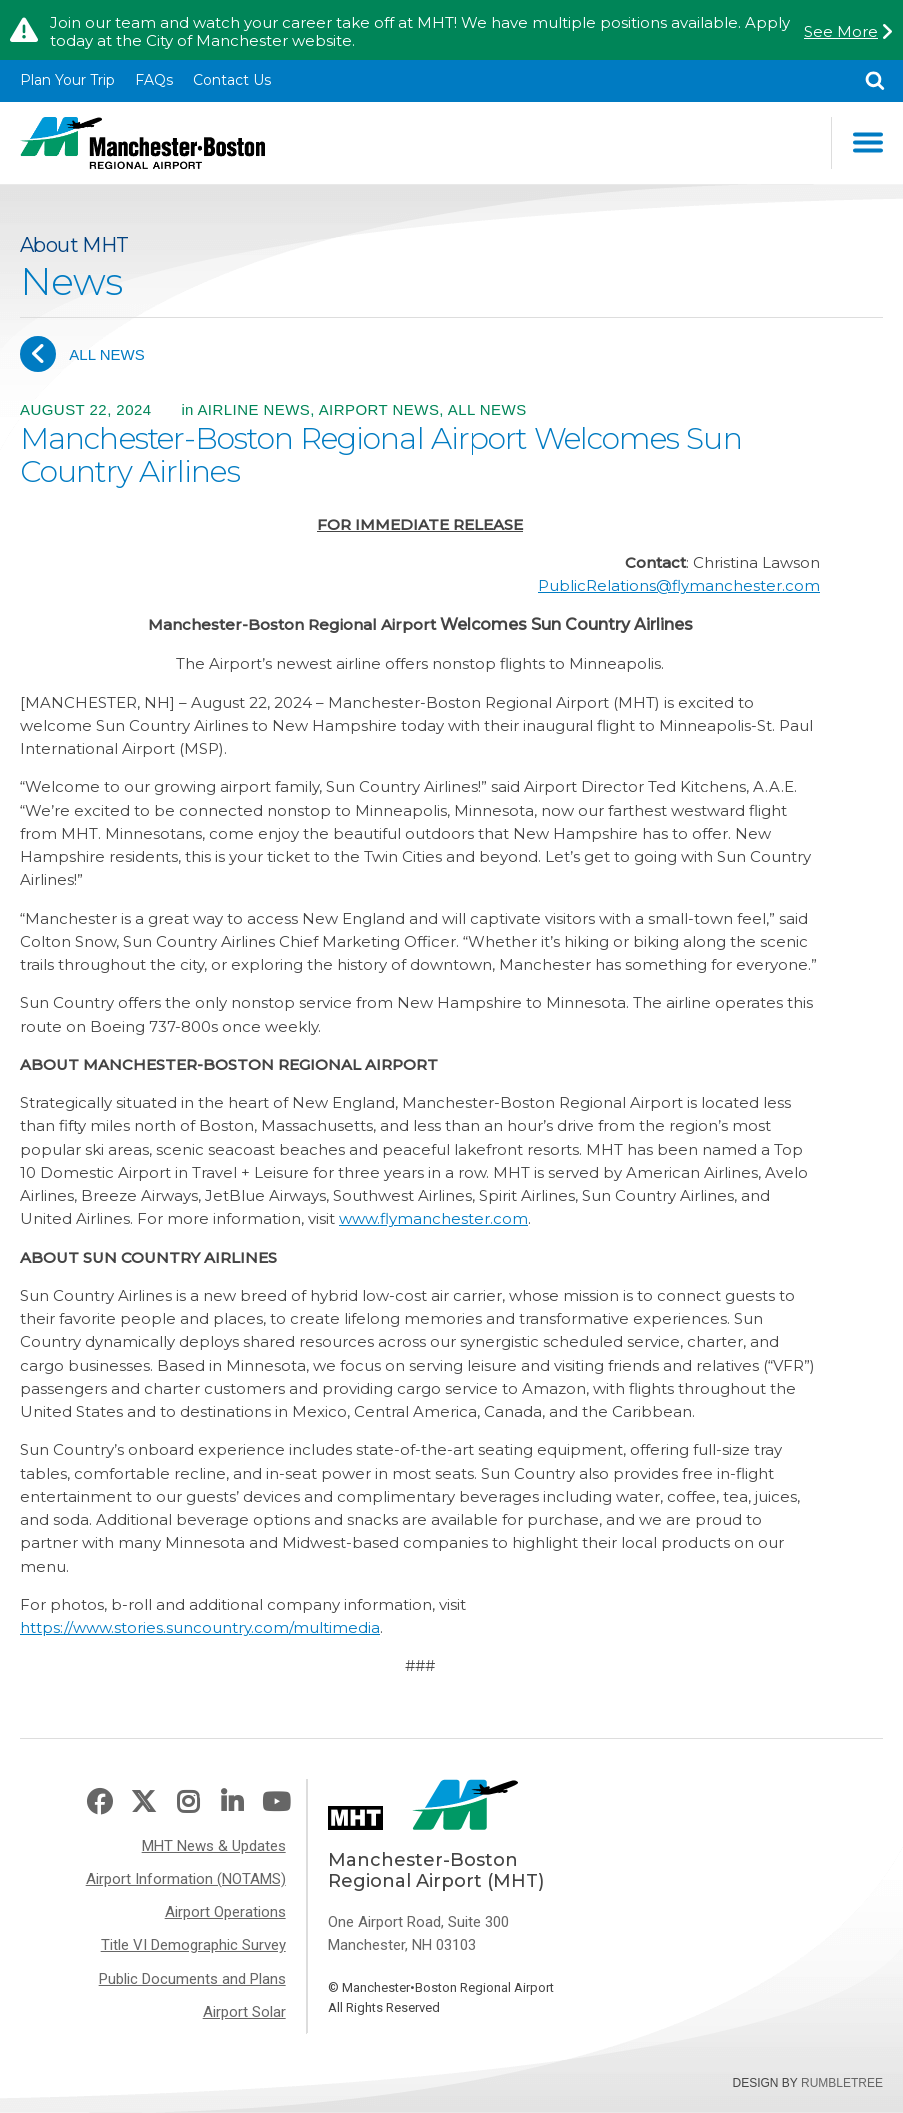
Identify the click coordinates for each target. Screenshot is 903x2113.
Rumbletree (842, 2083)
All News (82, 354)
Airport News (379, 409)
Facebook (99, 1802)
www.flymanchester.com (433, 1218)
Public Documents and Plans (192, 1979)
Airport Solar (244, 2012)
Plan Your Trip (67, 80)
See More (841, 32)
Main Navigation (868, 142)
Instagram (188, 1802)
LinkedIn (232, 1802)
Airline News (253, 409)
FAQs (154, 80)
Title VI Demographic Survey (193, 1945)
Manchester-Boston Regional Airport (142, 143)
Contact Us (232, 80)
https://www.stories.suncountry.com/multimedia (200, 1627)
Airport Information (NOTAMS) (186, 1879)
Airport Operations (225, 1912)
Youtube (276, 1802)
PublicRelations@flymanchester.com (679, 585)
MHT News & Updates (214, 1846)
